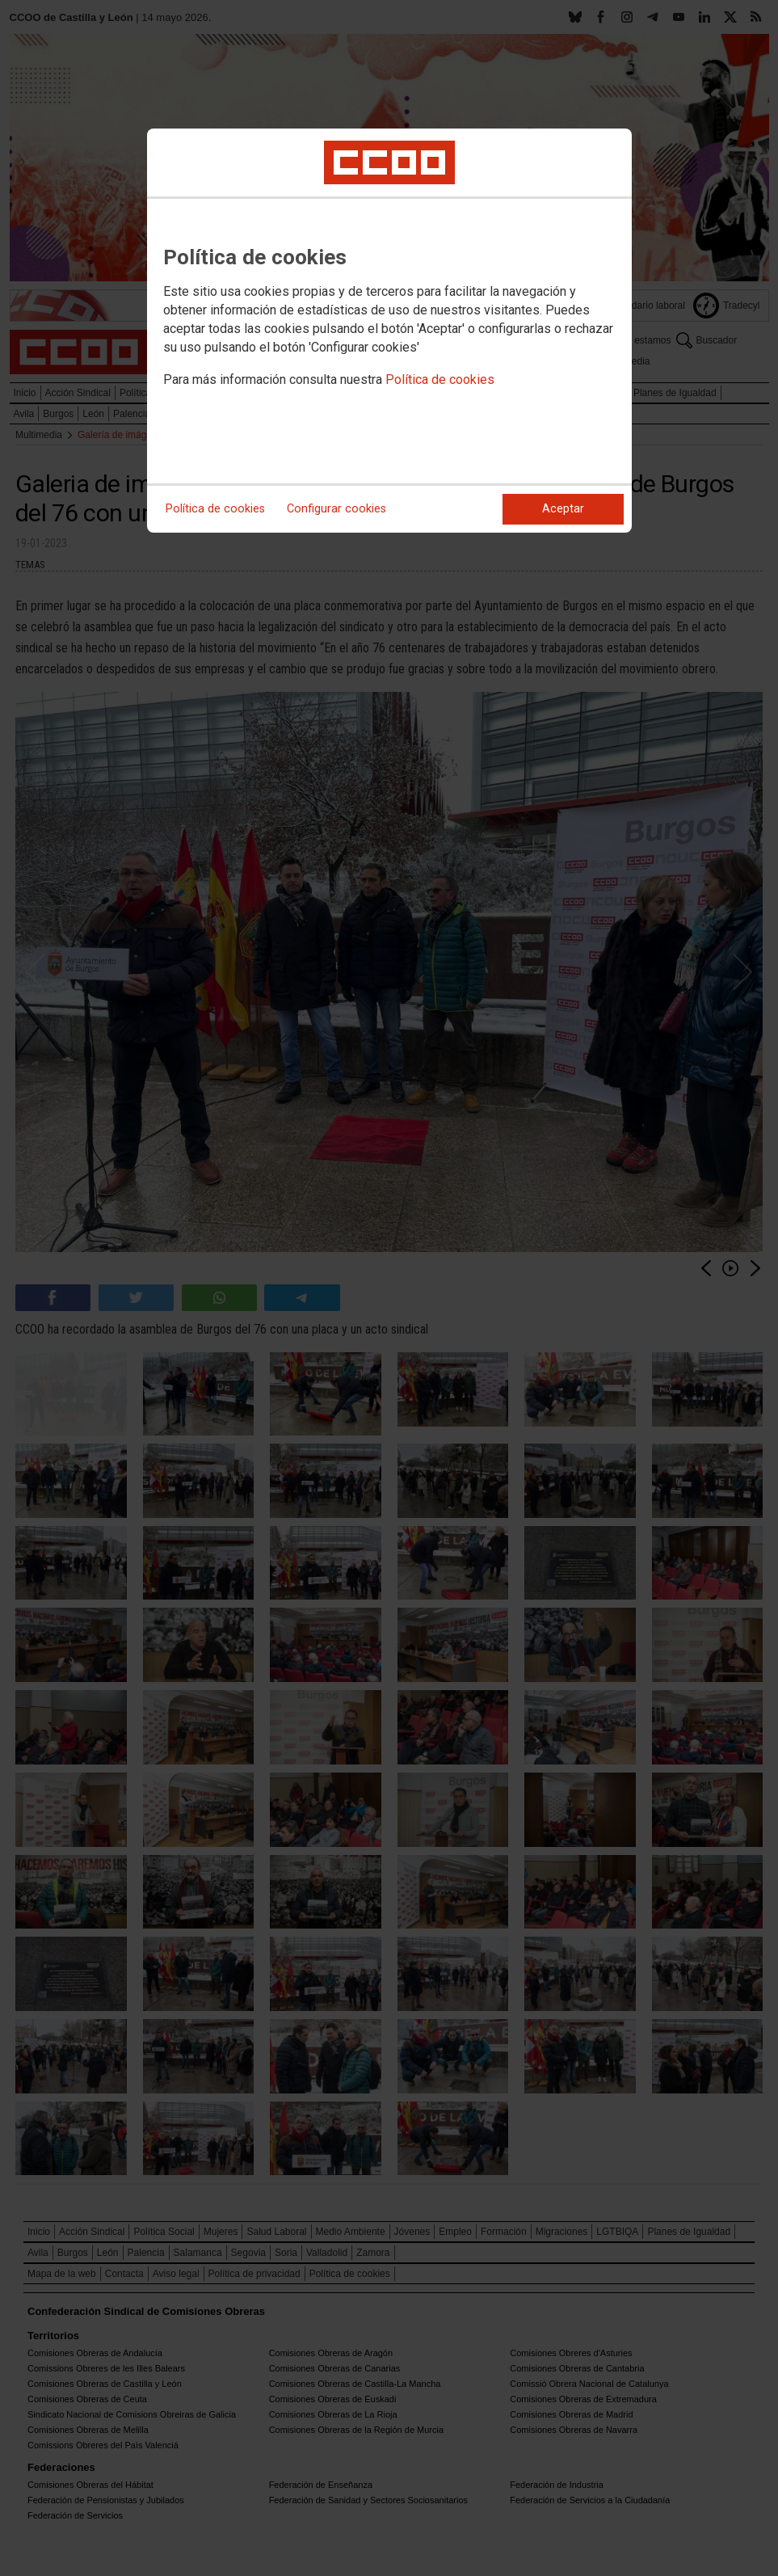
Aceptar (563, 509)
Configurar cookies (336, 509)
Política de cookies (439, 379)
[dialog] (389, 331)
